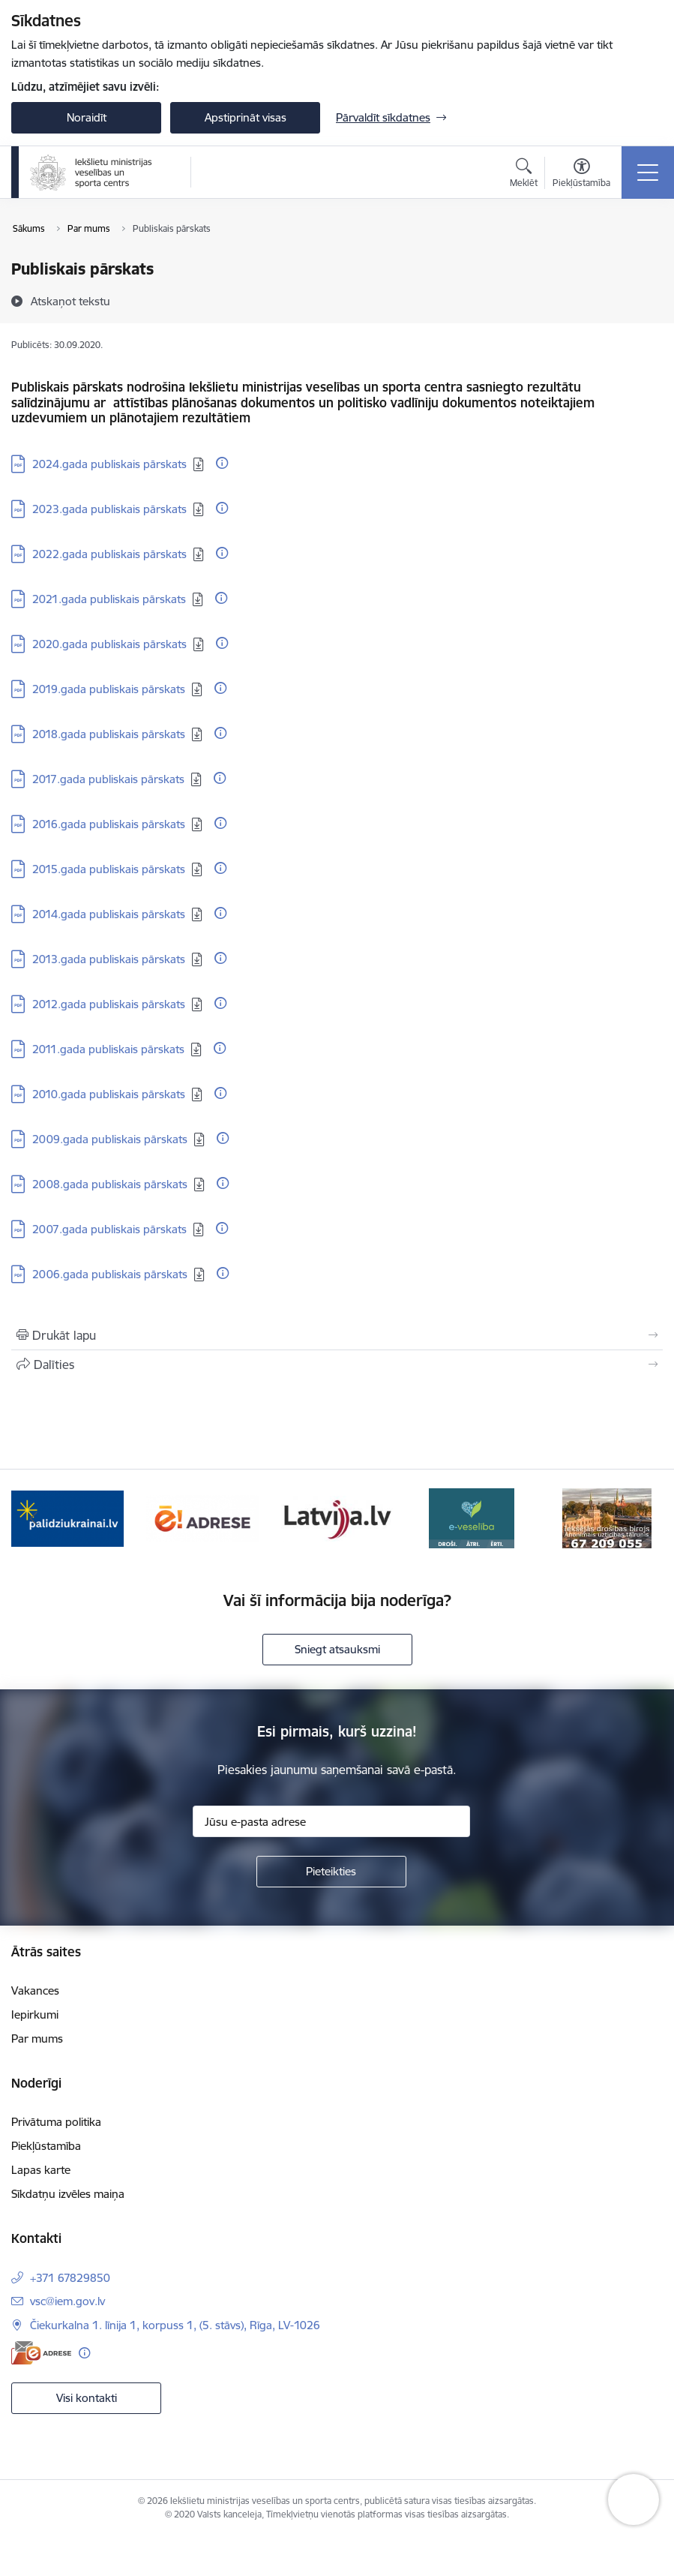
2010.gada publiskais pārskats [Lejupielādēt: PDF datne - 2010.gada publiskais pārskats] (108, 1094)
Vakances (35, 1990)
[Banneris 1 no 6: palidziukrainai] (67, 1517)
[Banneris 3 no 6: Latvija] (337, 1517)
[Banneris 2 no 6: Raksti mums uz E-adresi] (202, 1517)
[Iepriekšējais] (33, 1518)
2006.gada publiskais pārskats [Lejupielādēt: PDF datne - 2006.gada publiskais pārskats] (109, 1274)
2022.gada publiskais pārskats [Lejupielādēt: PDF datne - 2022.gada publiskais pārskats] (109, 554)
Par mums (37, 2038)
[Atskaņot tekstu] (70, 301)
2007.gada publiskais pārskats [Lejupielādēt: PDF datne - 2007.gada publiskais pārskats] (109, 1229)
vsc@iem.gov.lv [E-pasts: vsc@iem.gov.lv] (67, 2301)
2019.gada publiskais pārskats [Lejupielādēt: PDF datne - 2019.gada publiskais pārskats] (108, 689)
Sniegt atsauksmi (337, 1649)
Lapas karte (40, 2170)
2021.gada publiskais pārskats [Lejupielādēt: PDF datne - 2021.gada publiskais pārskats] (109, 599)
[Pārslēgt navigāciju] (648, 172)
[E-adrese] (41, 2352)
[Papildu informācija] (222, 463)
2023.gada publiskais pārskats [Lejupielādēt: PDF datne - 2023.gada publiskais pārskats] (109, 509)
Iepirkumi (34, 2014)
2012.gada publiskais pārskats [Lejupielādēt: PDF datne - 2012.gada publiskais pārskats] (108, 1004)
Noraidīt (86, 117)
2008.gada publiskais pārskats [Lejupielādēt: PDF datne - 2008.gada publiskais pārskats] (109, 1184)
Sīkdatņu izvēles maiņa (67, 2194)
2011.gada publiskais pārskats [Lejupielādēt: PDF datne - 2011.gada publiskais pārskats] (108, 1049)
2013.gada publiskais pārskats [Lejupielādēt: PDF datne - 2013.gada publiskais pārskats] (108, 959)
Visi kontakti (86, 2398)
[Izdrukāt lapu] (337, 1335)
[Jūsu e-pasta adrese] (331, 1821)
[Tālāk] (640, 1518)
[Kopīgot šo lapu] (337, 1364)
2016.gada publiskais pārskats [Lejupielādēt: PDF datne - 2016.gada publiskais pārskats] (108, 824)
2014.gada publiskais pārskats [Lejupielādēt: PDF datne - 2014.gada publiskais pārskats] (108, 914)
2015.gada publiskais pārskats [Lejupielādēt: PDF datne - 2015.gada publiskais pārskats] (108, 869)
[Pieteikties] (331, 1871)
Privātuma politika (56, 2122)
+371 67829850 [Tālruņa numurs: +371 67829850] (70, 2278)
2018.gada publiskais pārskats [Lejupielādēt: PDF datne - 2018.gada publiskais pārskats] (108, 734)
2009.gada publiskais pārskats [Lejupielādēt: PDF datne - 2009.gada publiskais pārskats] (109, 1139)
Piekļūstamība (46, 2146)
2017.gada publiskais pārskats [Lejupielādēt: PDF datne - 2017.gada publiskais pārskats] (108, 779)
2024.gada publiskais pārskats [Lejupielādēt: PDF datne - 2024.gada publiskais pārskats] (109, 464)
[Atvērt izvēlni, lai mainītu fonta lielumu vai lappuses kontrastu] (581, 175)
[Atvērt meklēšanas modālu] (523, 175)
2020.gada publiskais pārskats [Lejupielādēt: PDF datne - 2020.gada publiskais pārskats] (109, 644)
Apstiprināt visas (245, 117)
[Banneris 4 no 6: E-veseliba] (471, 1517)
